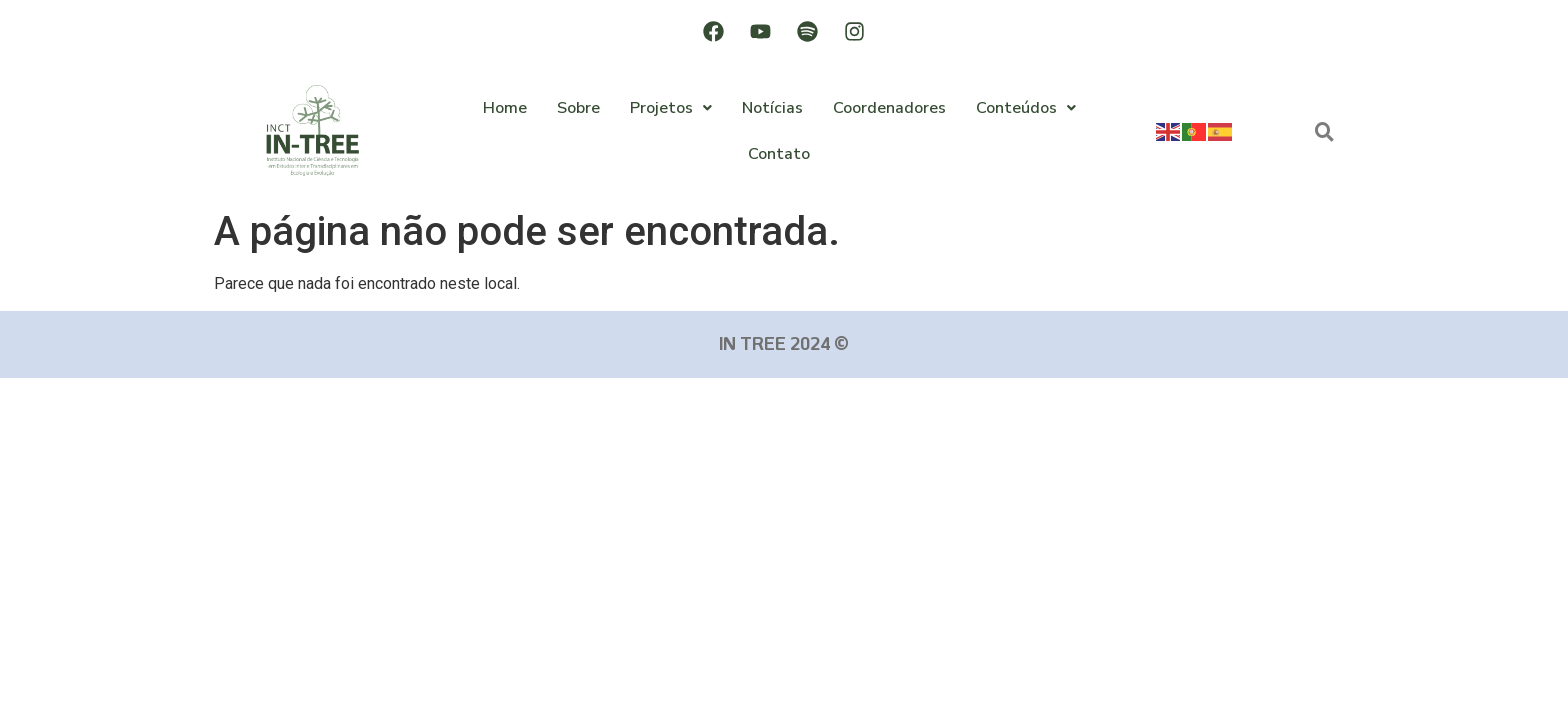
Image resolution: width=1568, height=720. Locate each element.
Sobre (578, 108)
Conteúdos (1026, 108)
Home (505, 108)
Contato (779, 154)
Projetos (671, 108)
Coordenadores (889, 108)
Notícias (772, 108)
